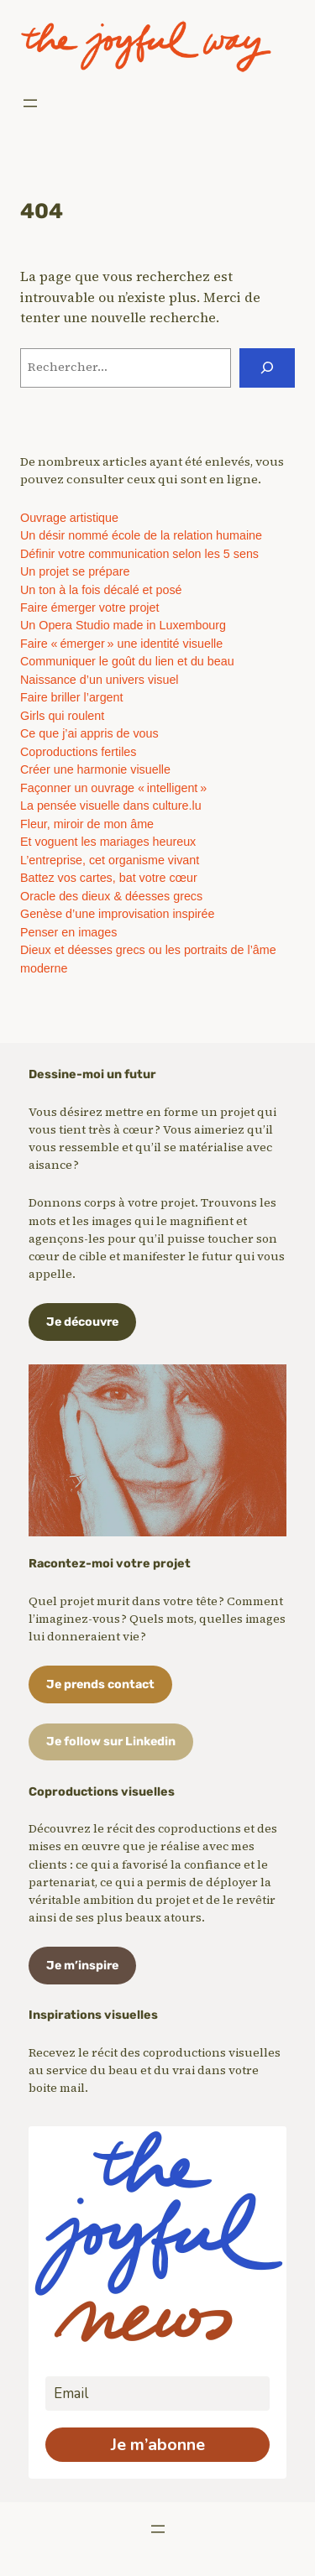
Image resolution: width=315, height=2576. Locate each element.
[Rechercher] (267, 368)
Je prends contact (100, 1684)
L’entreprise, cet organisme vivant (109, 860)
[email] (157, 2393)
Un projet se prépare (74, 571)
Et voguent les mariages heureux (108, 841)
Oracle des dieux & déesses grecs (111, 896)
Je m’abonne (158, 2444)
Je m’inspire (82, 1965)
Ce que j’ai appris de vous (89, 733)
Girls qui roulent (62, 715)
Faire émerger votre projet (89, 607)
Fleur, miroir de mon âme (87, 824)
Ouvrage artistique (69, 517)
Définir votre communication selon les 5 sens (139, 554)
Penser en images (68, 932)
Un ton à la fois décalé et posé (101, 590)
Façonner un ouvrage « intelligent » (113, 788)
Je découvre (82, 1322)
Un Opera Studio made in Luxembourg (123, 625)
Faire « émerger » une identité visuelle (121, 643)
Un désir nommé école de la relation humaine (141, 535)
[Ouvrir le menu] (30, 103)
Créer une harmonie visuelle (95, 769)
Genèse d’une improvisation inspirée (117, 913)
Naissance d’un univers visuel (99, 679)
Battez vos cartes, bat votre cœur (108, 877)
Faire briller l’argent (71, 697)
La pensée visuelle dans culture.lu (111, 805)
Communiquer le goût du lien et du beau (127, 661)
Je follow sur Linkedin (111, 1741)
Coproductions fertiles (78, 752)
